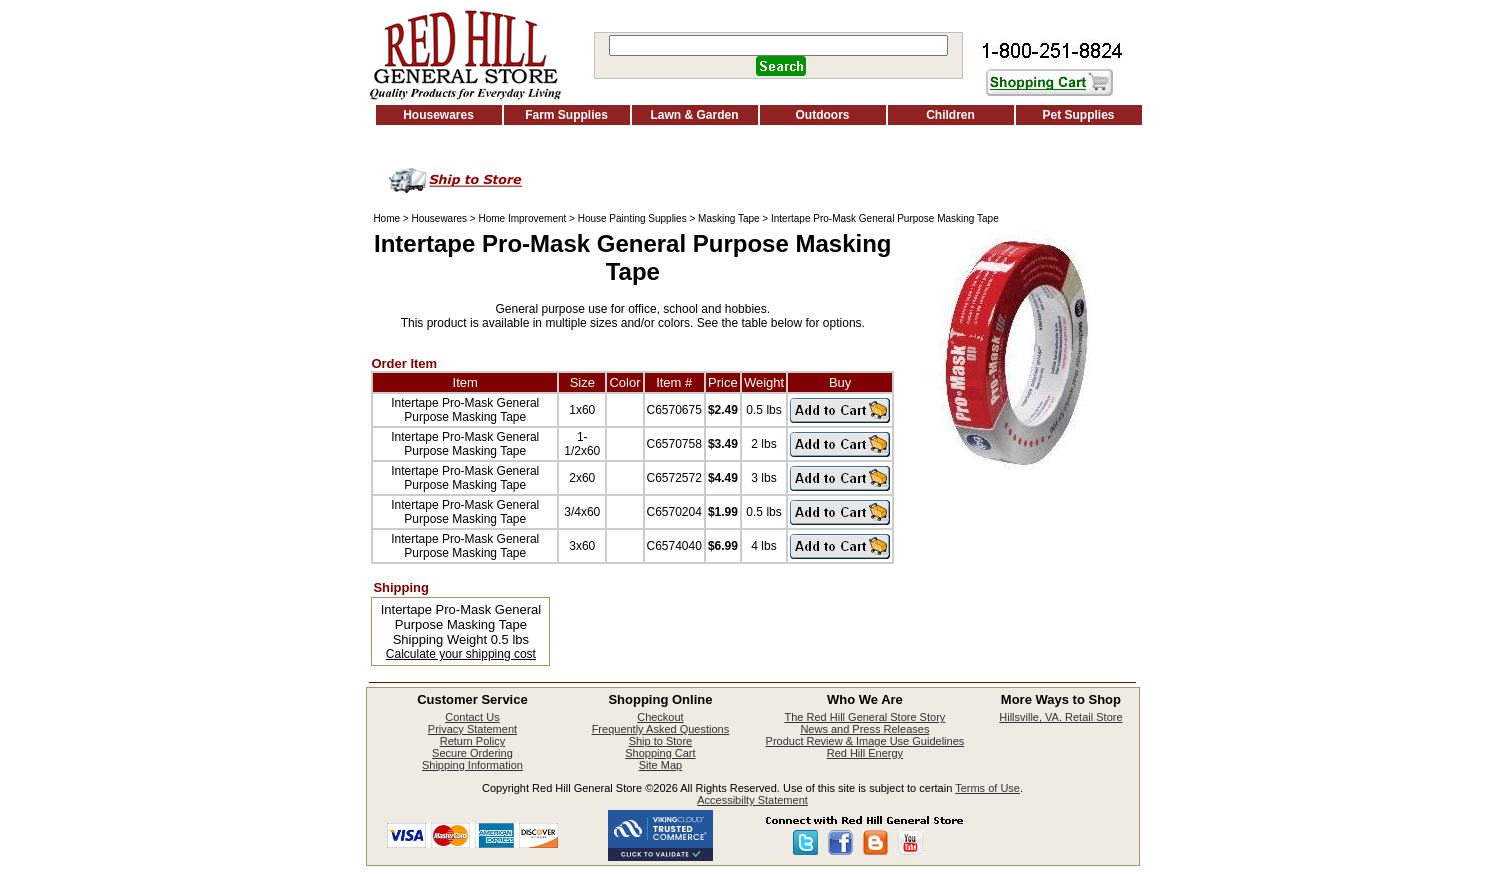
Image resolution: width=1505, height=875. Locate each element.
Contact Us (472, 717)
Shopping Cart (660, 753)
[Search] (778, 45)
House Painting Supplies (632, 218)
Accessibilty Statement (752, 800)
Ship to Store (661, 741)
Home (386, 218)
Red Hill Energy (865, 753)
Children (950, 115)
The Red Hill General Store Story (865, 717)
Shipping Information (472, 765)
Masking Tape (729, 218)
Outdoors (823, 115)
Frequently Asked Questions (661, 729)
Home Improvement (522, 218)
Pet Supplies (1078, 115)
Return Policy (472, 741)
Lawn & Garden (694, 115)
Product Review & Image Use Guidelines (865, 741)
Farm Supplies (566, 115)
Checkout (660, 717)
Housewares (438, 115)
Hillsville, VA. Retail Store (1060, 717)
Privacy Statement (472, 729)
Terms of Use (987, 788)
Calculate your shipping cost (461, 654)
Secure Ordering (472, 753)
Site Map (660, 765)
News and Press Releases (864, 729)
